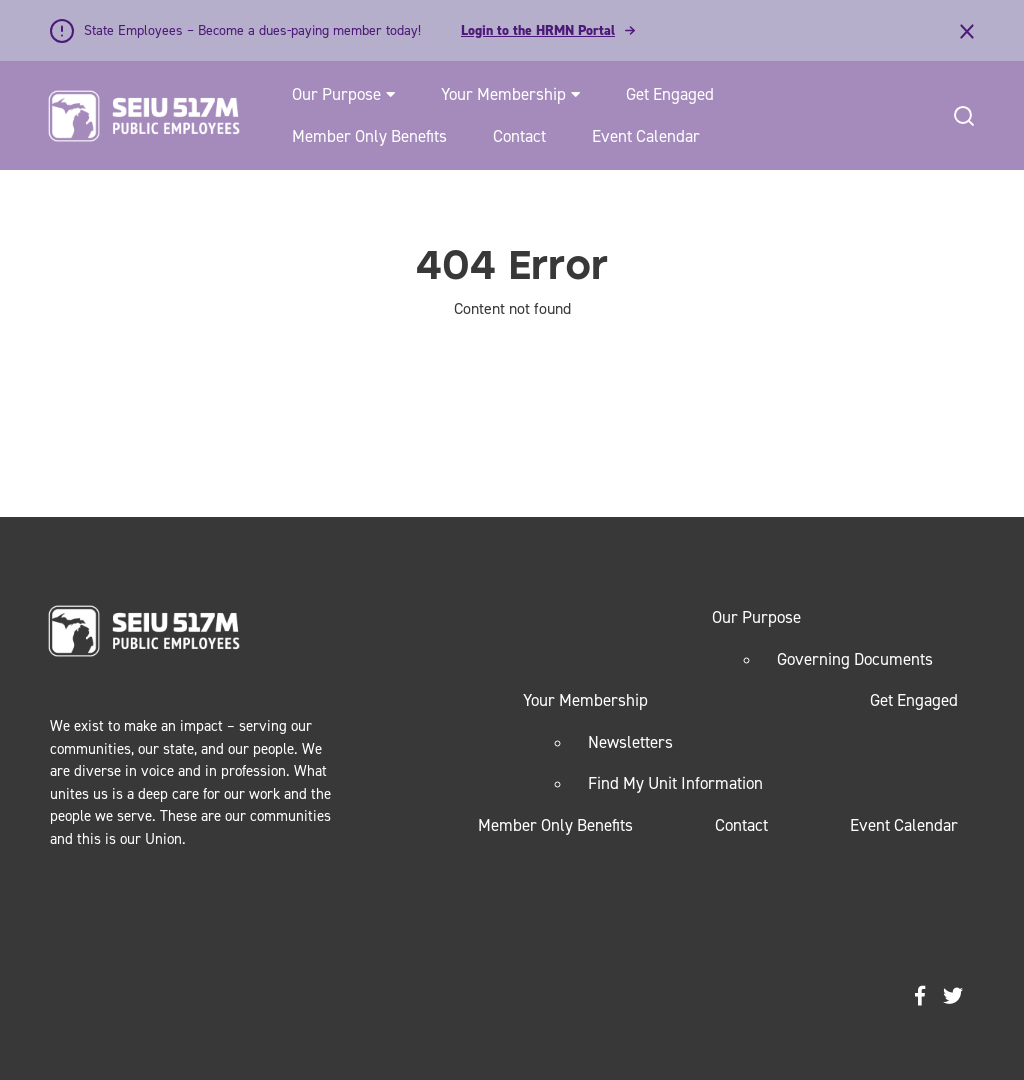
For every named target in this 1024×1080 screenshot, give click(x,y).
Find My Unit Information (675, 783)
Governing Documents (855, 659)
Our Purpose (336, 94)
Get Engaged (670, 94)
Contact (519, 136)
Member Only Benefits (369, 136)
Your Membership (503, 94)
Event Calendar (646, 136)
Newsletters (630, 742)
